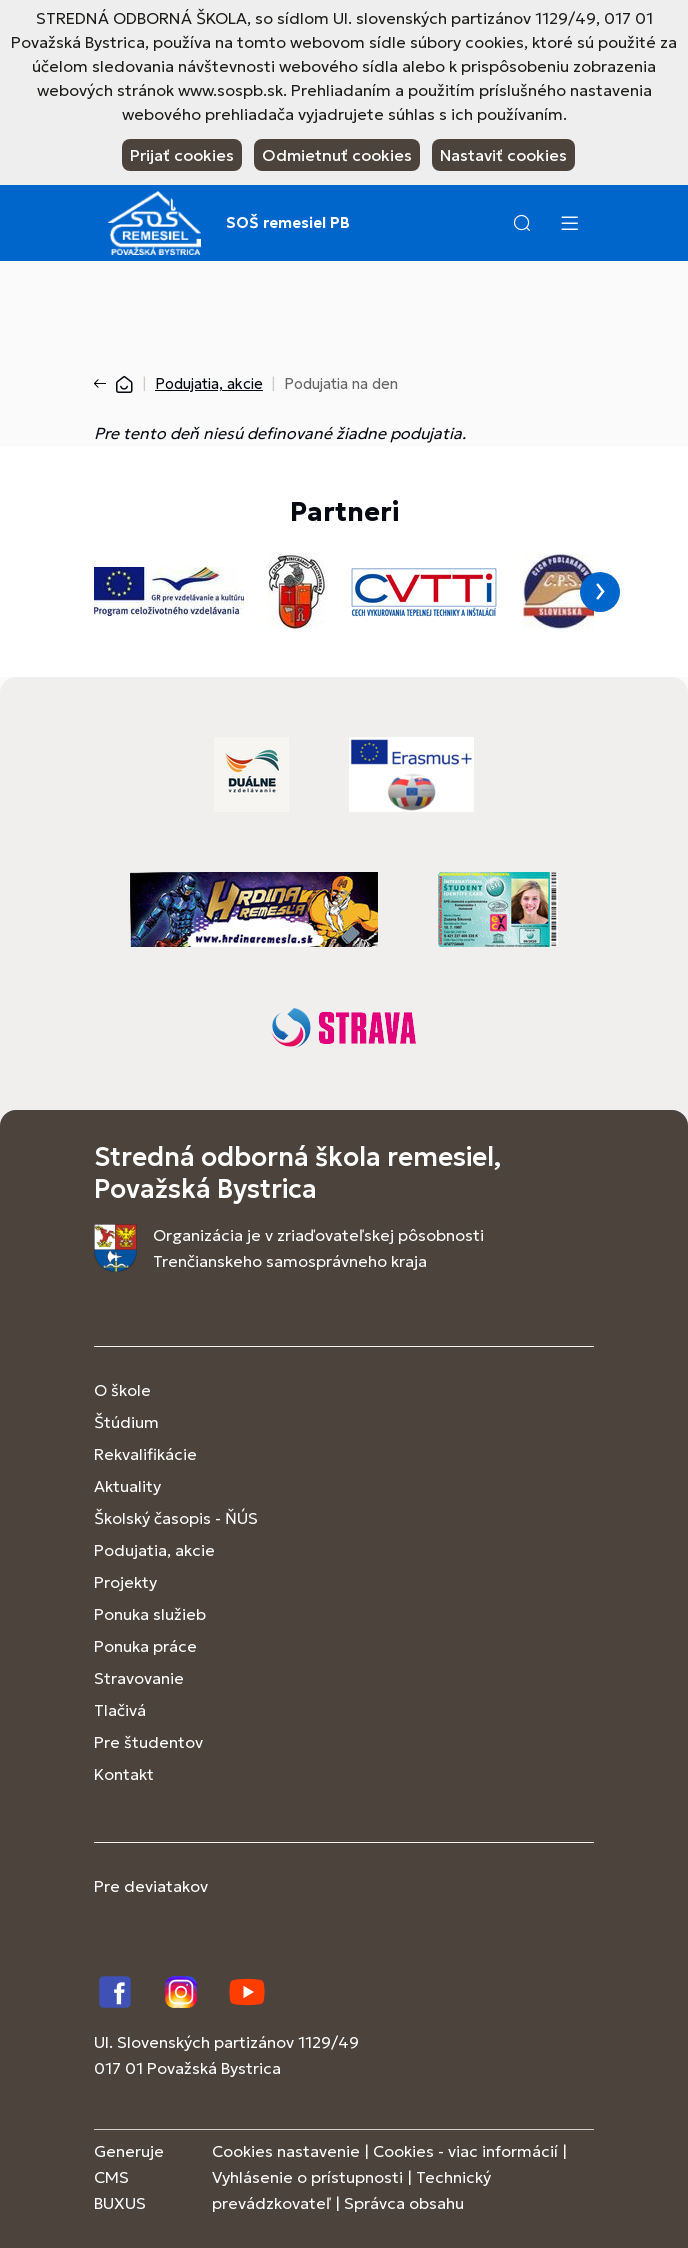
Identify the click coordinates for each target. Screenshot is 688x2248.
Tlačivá (120, 1710)
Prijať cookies (182, 155)
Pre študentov (148, 1742)
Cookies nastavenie (286, 2151)
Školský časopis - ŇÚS (176, 1518)
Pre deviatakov (151, 1886)
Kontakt (124, 1774)
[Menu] (569, 223)
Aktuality (127, 1486)
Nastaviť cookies (503, 155)
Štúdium (126, 1422)
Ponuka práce (145, 1646)
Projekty (125, 1582)
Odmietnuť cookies (337, 155)
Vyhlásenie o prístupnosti (307, 2177)
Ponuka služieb (150, 1614)
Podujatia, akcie (209, 383)
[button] (522, 223)
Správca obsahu (404, 2203)
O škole (122, 1390)
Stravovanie (139, 1678)
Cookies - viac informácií (465, 2151)
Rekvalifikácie (145, 1454)
